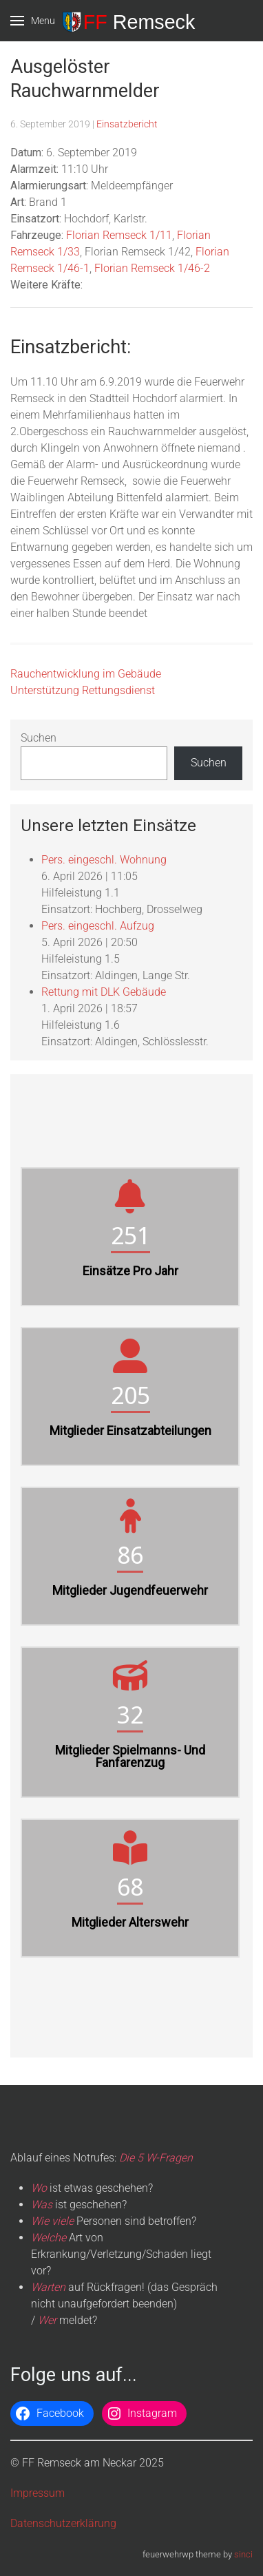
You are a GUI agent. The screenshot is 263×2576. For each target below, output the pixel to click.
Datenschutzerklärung (63, 2523)
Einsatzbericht (127, 123)
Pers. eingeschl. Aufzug (97, 925)
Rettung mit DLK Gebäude (103, 991)
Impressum (37, 2493)
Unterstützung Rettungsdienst (82, 690)
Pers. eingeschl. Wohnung (104, 859)
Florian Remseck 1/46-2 (152, 268)
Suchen (38, 737)
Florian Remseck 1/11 (119, 235)
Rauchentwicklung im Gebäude (85, 673)
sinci (243, 2554)
